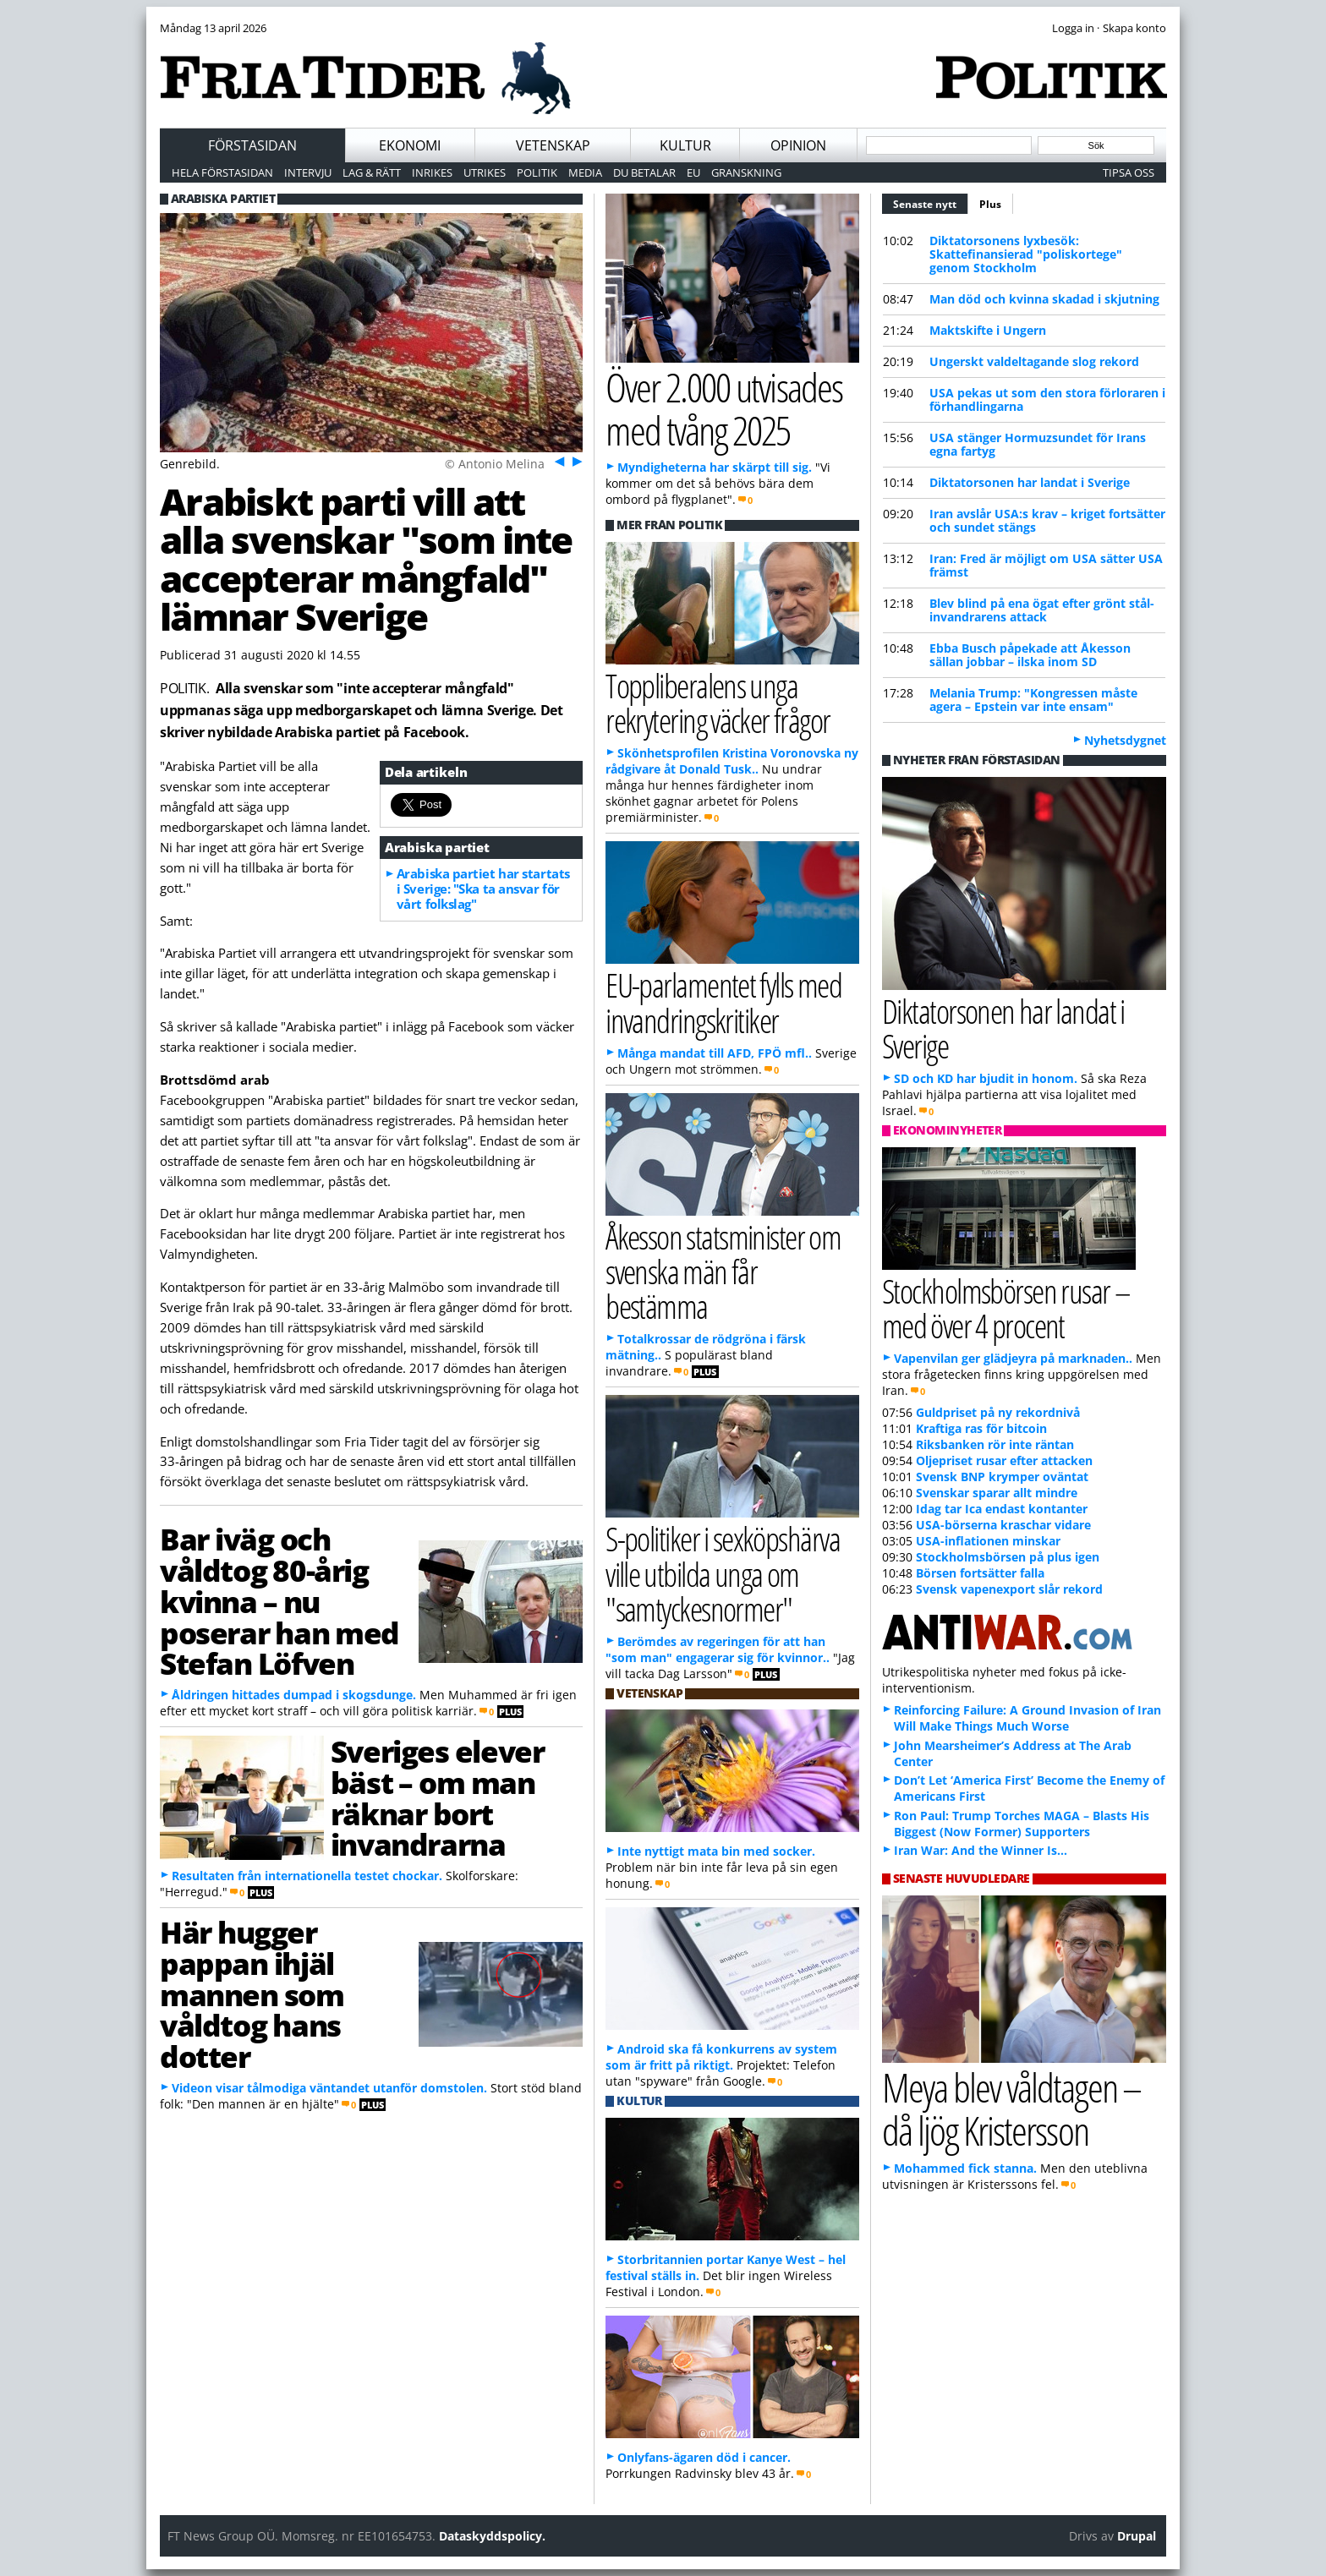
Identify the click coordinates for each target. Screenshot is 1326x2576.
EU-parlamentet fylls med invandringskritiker (723, 1002)
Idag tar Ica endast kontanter (1002, 1509)
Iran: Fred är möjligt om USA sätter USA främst (1046, 565)
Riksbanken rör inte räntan (995, 1444)
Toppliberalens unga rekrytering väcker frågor (717, 702)
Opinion (798, 145)
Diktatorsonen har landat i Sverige (1029, 482)
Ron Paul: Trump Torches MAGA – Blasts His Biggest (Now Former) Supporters (1021, 1824)
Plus (990, 204)
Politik (537, 172)
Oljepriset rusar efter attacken (1004, 1460)
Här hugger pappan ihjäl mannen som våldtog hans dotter (252, 1993)
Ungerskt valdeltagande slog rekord (1034, 361)
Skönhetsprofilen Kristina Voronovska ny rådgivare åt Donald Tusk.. (731, 761)
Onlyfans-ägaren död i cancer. (704, 2457)
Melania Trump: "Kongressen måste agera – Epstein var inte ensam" (1033, 699)
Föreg (558, 460)
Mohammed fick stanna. (965, 2168)
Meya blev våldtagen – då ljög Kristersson (1011, 2108)
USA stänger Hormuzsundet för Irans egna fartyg (1037, 444)
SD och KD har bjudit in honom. (985, 1078)
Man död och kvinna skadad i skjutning (1044, 299)
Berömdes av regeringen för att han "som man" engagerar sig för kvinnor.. (717, 1649)
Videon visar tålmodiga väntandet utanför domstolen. (329, 2088)
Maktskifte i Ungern (987, 330)
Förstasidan (252, 145)
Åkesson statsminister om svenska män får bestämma (723, 1271)
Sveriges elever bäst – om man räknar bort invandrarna (437, 1797)
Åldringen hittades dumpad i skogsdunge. (294, 1695)
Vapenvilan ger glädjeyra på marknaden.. (1013, 1358)
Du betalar (644, 172)
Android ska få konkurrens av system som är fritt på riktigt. (721, 2057)
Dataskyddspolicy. (492, 2536)
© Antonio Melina (495, 464)
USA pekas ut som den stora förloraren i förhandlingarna (1047, 399)
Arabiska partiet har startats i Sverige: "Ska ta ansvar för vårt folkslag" (483, 888)
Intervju (308, 172)
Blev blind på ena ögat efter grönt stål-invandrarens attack (1041, 610)
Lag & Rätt (371, 172)
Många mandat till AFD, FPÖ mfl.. (714, 1053)
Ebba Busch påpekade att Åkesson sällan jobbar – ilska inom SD (1030, 655)
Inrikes (432, 172)
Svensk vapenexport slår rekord (1009, 1589)
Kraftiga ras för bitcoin (981, 1428)
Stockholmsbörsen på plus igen (1007, 1557)
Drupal (1136, 2536)
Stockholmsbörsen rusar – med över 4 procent (1006, 1308)
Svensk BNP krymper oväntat (1002, 1476)
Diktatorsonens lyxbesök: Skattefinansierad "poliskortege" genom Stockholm (1025, 254)
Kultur (685, 145)
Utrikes (484, 172)
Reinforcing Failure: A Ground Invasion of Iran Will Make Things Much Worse (1027, 1718)
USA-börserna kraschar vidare (1003, 1525)
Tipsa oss (1128, 172)
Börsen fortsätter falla (980, 1573)
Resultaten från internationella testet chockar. (307, 1876)
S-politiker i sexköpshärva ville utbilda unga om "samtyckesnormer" (722, 1573)
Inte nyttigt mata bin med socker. (716, 1851)
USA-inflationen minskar (988, 1541)
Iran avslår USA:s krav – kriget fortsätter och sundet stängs (1047, 520)
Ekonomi (410, 145)
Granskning (746, 172)
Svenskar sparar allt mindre (996, 1493)
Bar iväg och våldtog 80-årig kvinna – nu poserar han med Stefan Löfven (279, 1600)
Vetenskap (553, 145)
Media (585, 172)
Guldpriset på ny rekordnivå (998, 1412)
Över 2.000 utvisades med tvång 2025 (723, 408)
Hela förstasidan (222, 172)
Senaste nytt (930, 202)
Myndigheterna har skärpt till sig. (714, 467)
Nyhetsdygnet (1125, 740)
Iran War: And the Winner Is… (980, 1850)
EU (693, 172)
